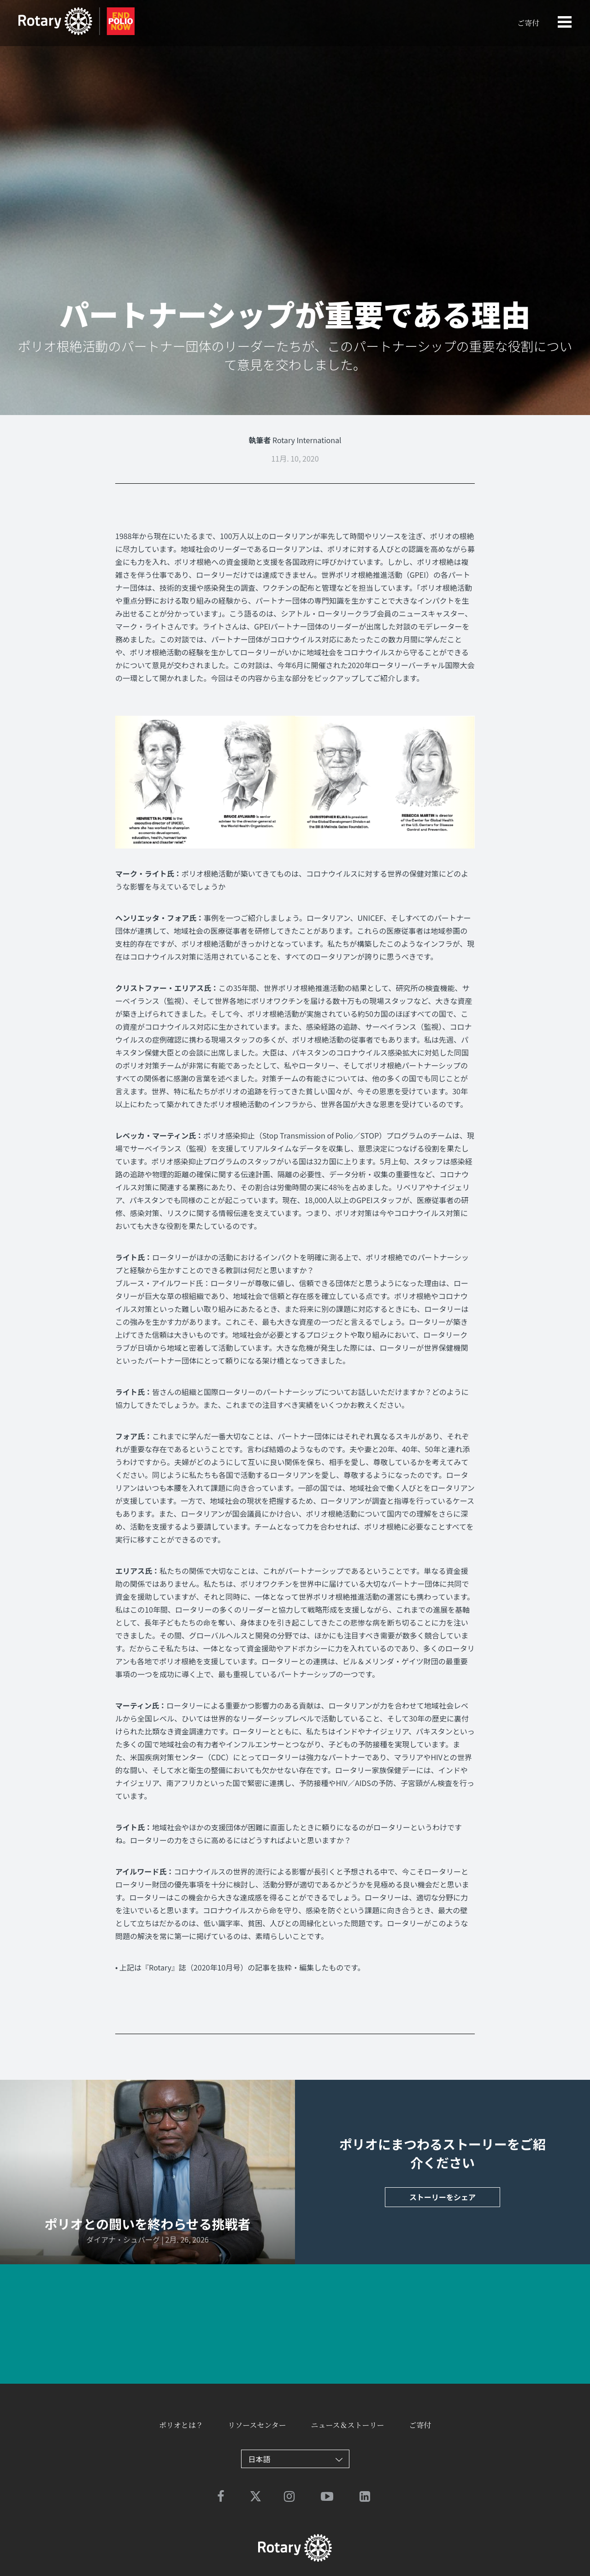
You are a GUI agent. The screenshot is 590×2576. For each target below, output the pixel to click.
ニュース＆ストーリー (347, 2425)
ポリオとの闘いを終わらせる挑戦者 (147, 2223)
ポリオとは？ (181, 2425)
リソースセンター (257, 2425)
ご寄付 (528, 23)
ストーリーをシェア (442, 2196)
